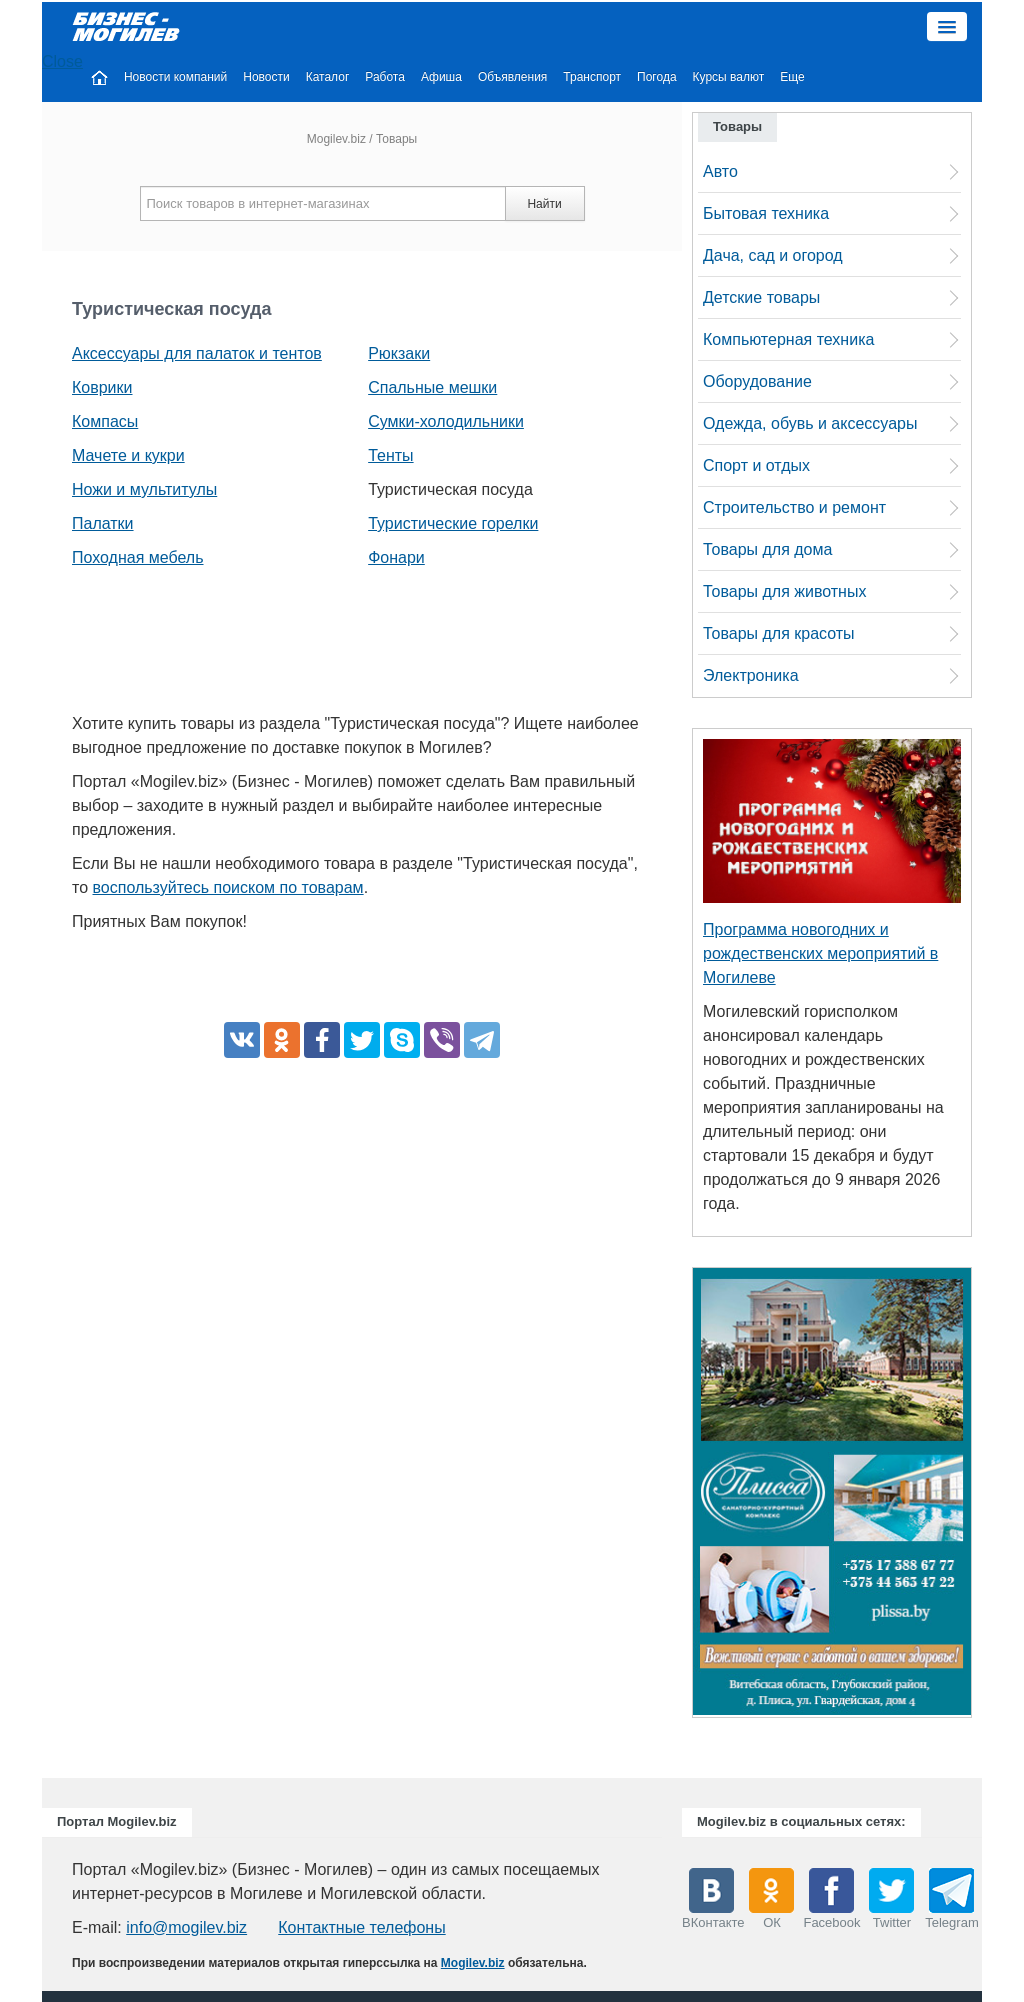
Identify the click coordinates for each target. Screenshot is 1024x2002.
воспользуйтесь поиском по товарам (228, 887)
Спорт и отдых (756, 465)
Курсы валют (729, 77)
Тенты (390, 455)
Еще (792, 77)
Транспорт (592, 77)
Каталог (328, 77)
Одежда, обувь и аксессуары (810, 423)
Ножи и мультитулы (144, 489)
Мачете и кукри (128, 455)
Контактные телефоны (361, 1927)
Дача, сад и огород (773, 255)
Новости (266, 77)
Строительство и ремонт (794, 507)
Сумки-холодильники (446, 421)
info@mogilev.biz (186, 1927)
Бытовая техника (766, 213)
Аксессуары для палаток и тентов (197, 353)
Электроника (751, 675)
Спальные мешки (432, 387)
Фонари (396, 557)
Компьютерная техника (788, 339)
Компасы (105, 421)
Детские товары (761, 297)
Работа (385, 77)
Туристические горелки (453, 523)
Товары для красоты (779, 633)
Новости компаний (175, 77)
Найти (544, 204)
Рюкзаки (399, 353)
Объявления (512, 77)
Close (62, 61)
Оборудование (757, 381)
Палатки (103, 523)
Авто (720, 171)
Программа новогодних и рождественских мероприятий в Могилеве (820, 953)
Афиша (441, 77)
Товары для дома (767, 549)
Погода (657, 77)
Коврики (102, 387)
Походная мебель (138, 557)
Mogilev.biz (336, 139)
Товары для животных (784, 591)
